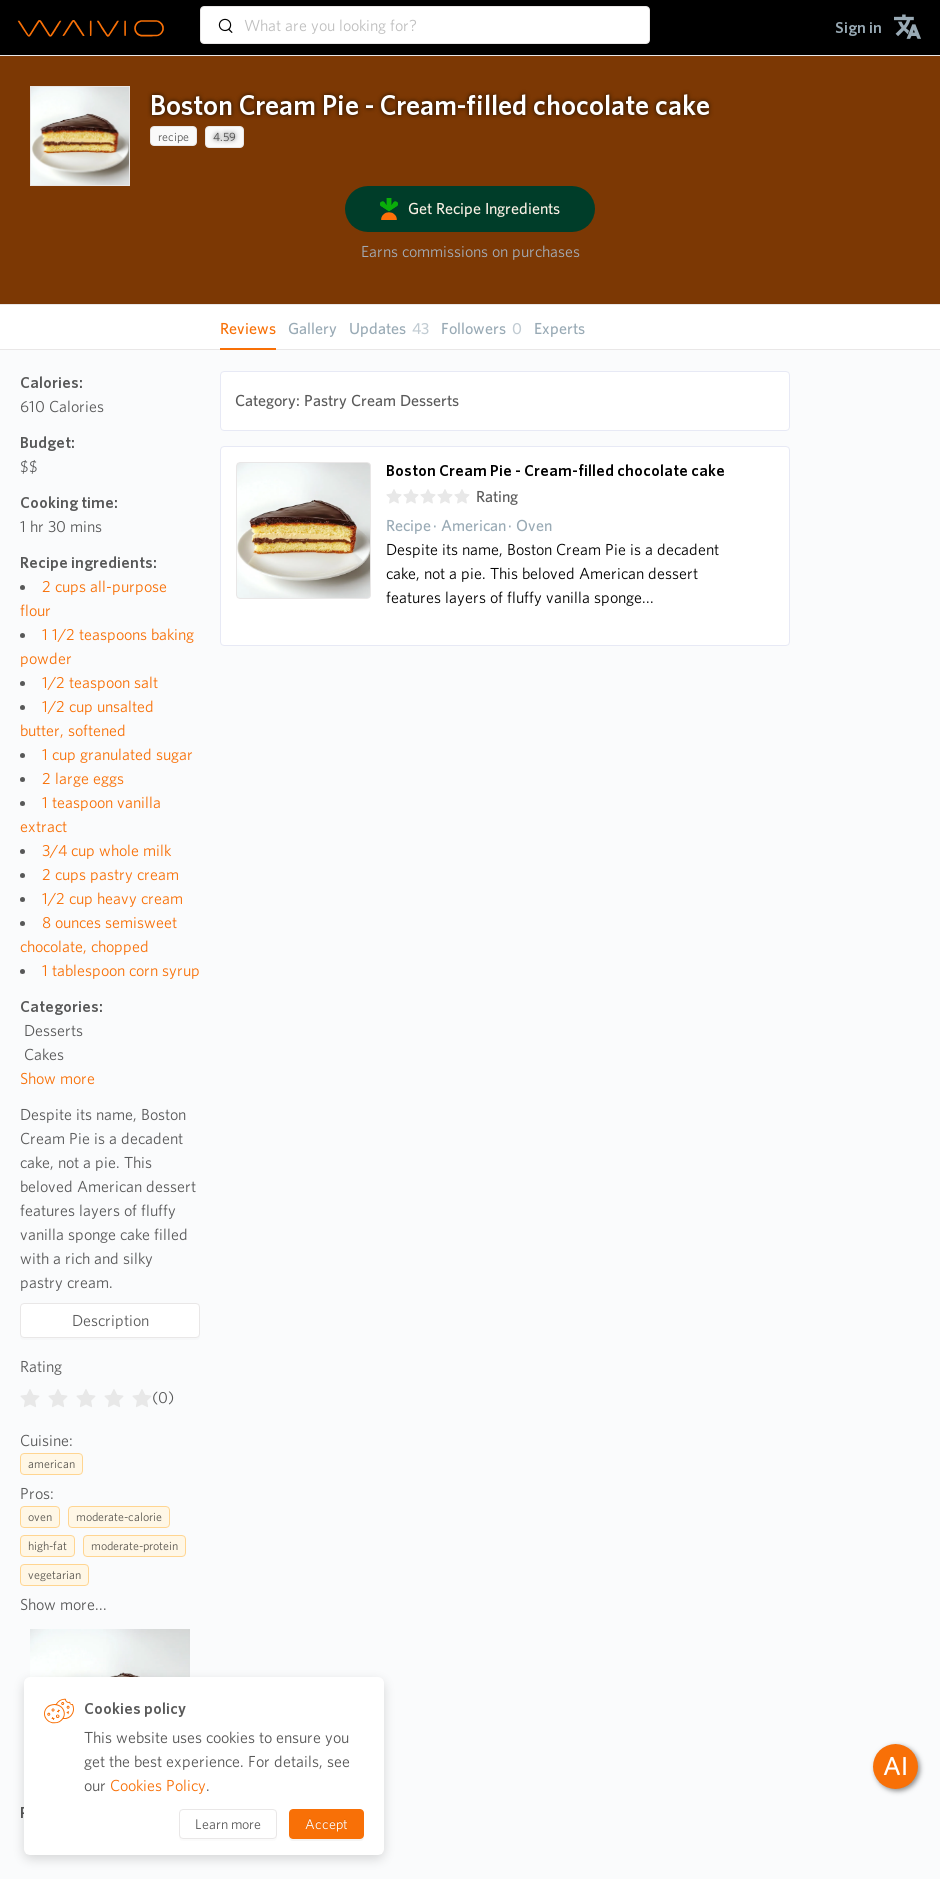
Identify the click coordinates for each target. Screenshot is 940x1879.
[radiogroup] (86, 1394)
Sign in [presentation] (858, 27)
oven (40, 1516)
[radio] (30, 1394)
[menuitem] (858, 27)
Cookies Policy (158, 1785)
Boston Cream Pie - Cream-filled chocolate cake (555, 471)
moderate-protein (134, 1545)
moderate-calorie (119, 1516)
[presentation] (80, 136)
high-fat (47, 1545)
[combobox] (425, 16)
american (51, 1463)
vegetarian (54, 1574)
